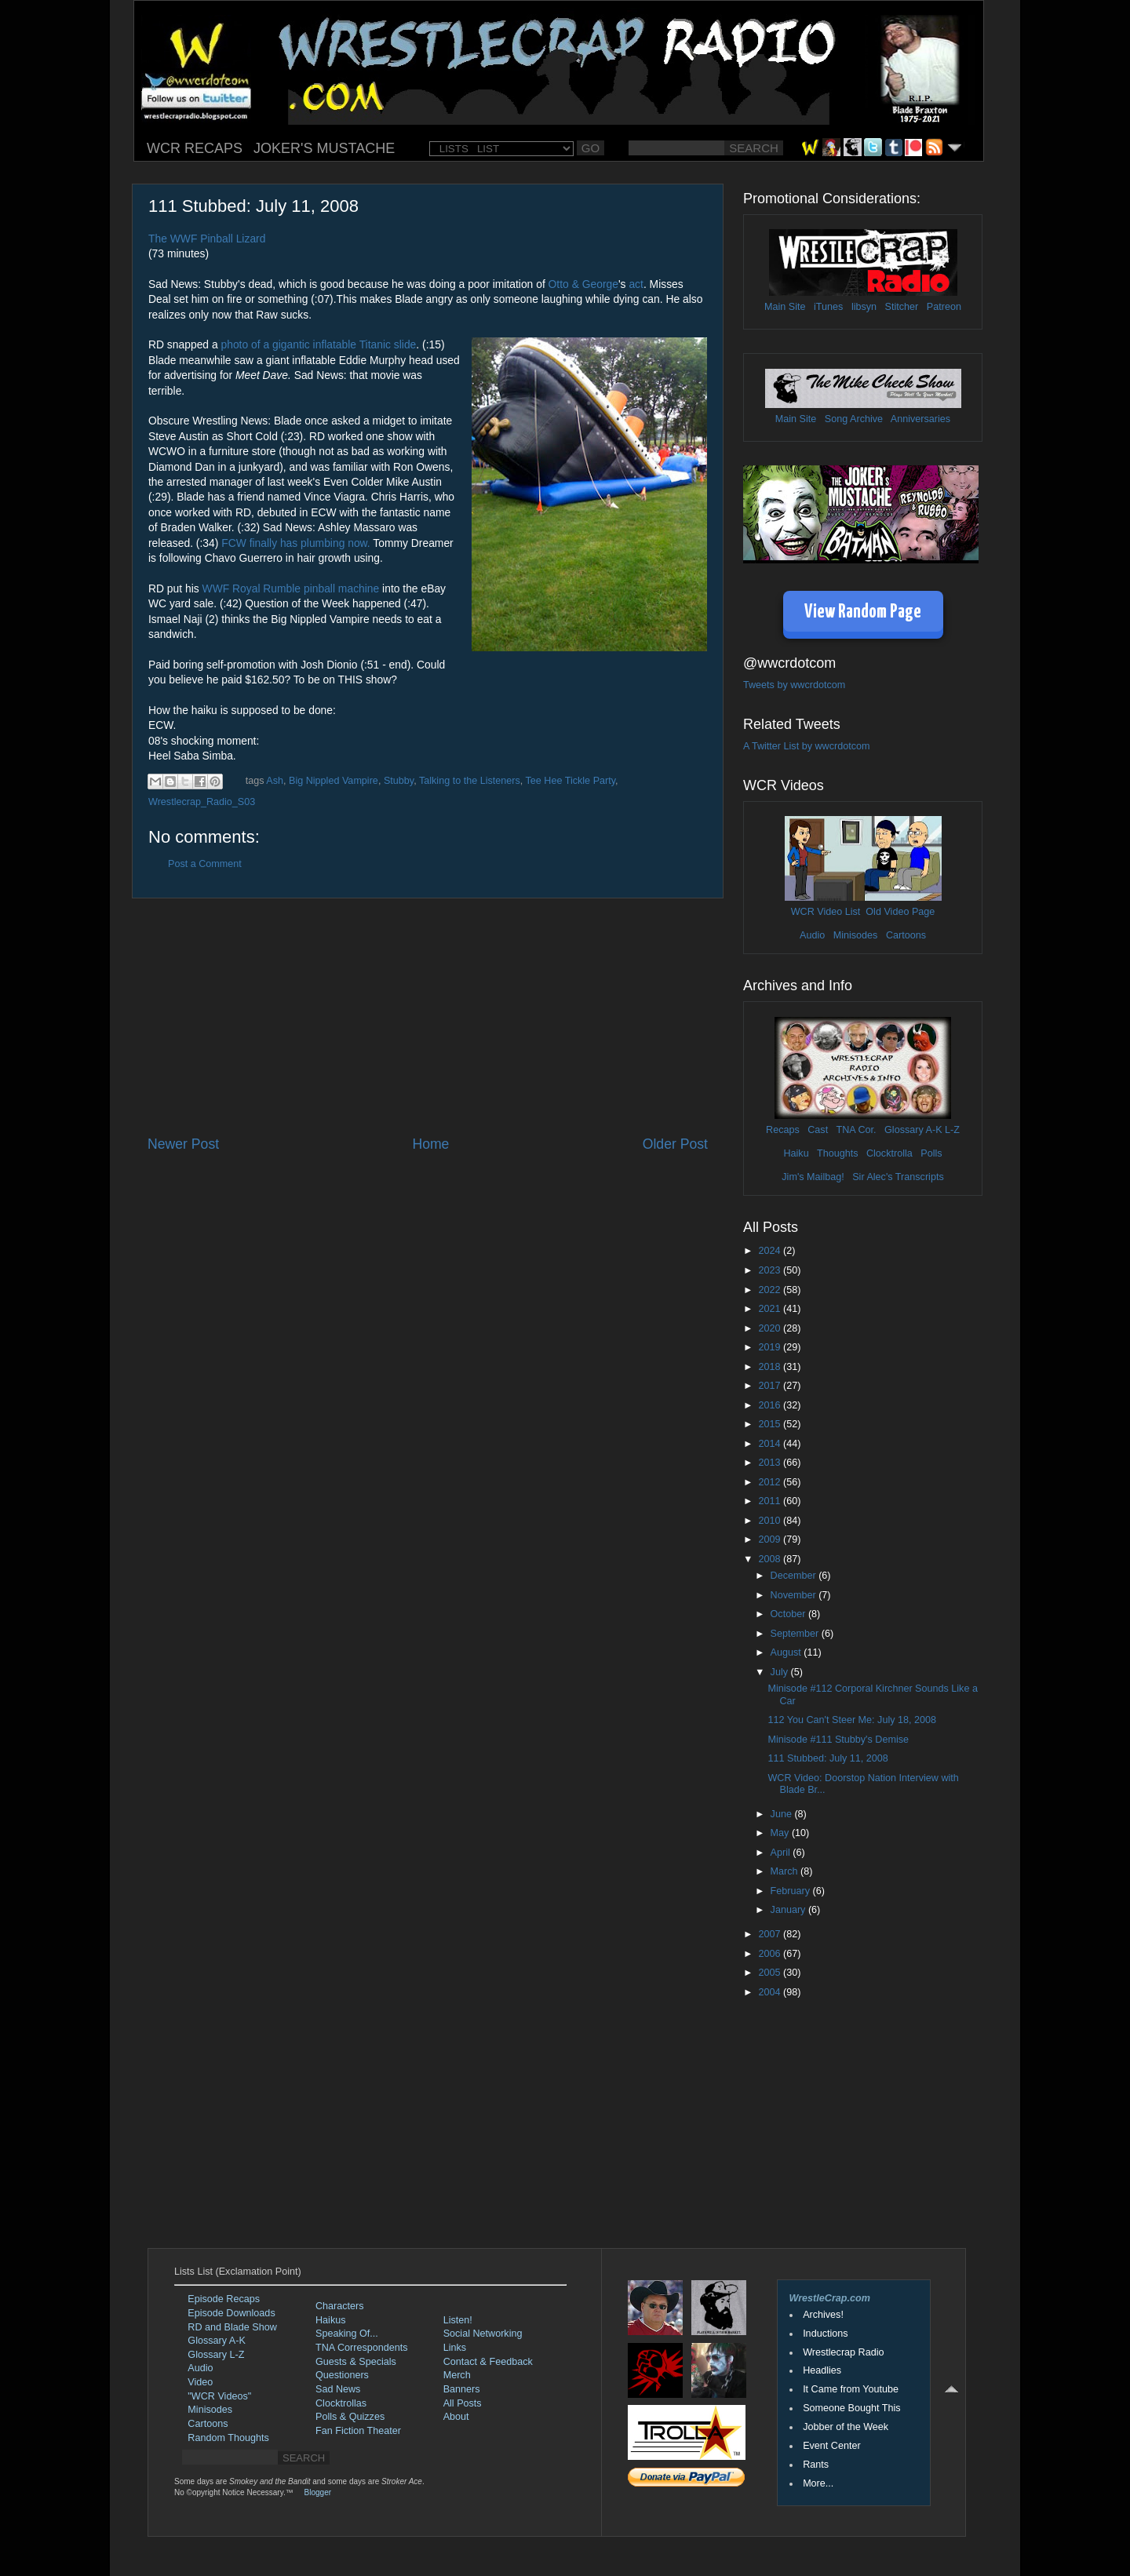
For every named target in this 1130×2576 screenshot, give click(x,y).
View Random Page (862, 612)
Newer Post (183, 1144)
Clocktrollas (340, 2403)
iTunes (828, 306)
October (789, 1614)
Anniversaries (920, 419)
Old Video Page (900, 911)
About (456, 2416)
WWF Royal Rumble (251, 588)
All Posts (462, 2403)
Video (200, 2382)
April (782, 1852)
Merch (457, 2375)
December (795, 1575)
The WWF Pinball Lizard (206, 238)
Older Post (675, 1144)
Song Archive (854, 419)
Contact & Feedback (488, 2361)
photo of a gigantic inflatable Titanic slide (318, 344)
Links (454, 2347)
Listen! (457, 2320)
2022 (770, 1289)
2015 (770, 1424)
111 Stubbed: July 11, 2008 (827, 1758)
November (795, 1595)
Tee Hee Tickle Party (571, 780)
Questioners (342, 2375)
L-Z (951, 1129)
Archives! (823, 2314)
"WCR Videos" (219, 2396)
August (787, 1652)
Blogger (317, 2492)
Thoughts (837, 1153)
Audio (812, 935)
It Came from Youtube (851, 2389)
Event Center (832, 2445)
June (783, 1814)
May (781, 1832)
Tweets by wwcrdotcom (794, 685)
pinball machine (341, 588)
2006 (770, 1953)
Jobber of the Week (845, 2426)
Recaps (783, 1129)
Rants (816, 2464)
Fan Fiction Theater (358, 2430)
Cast (817, 1129)
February (792, 1891)
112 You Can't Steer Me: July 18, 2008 (851, 1719)
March (786, 1871)
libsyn (864, 306)
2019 (770, 1347)
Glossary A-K (913, 1129)
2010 (770, 1520)
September (796, 1633)
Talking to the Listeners (469, 780)
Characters (339, 2306)
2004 (770, 1992)
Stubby (399, 780)
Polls (931, 1153)
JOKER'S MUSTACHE (324, 148)
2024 (770, 1250)
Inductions (825, 2333)
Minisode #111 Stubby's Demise (838, 1739)
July (781, 1672)
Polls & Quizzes (350, 2416)
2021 (770, 1308)
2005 (770, 1972)
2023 (770, 1270)
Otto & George (583, 284)
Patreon (944, 306)
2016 (770, 1405)
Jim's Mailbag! (813, 1176)
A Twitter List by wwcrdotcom (806, 746)
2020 (770, 1328)
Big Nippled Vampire (333, 780)
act (636, 284)
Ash (274, 780)
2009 (770, 1539)
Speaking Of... (346, 2333)
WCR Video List (826, 911)
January (789, 1909)
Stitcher (902, 306)
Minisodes (855, 935)
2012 (770, 1482)
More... (818, 2483)
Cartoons (906, 935)
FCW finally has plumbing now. (295, 543)
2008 (770, 1559)
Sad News (337, 2389)
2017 (770, 1385)
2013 (770, 1462)
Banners (461, 2389)
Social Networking (483, 2333)
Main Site (785, 306)
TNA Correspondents (361, 2347)
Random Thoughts (228, 2437)
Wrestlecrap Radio (843, 2352)
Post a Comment (205, 863)
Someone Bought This (851, 2408)
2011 (770, 1501)
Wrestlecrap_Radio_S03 (201, 801)
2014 (770, 1443)
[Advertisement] (427, 1017)
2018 (770, 1366)
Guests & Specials (355, 2361)
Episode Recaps (224, 2299)
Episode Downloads (231, 2313)
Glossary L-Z (216, 2354)
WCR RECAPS (194, 148)
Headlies (822, 2370)
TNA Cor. (856, 1129)
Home (430, 1144)
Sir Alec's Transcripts (897, 1176)
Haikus (330, 2320)
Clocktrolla (889, 1153)
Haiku (795, 1153)
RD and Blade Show (232, 2327)
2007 (770, 1934)
